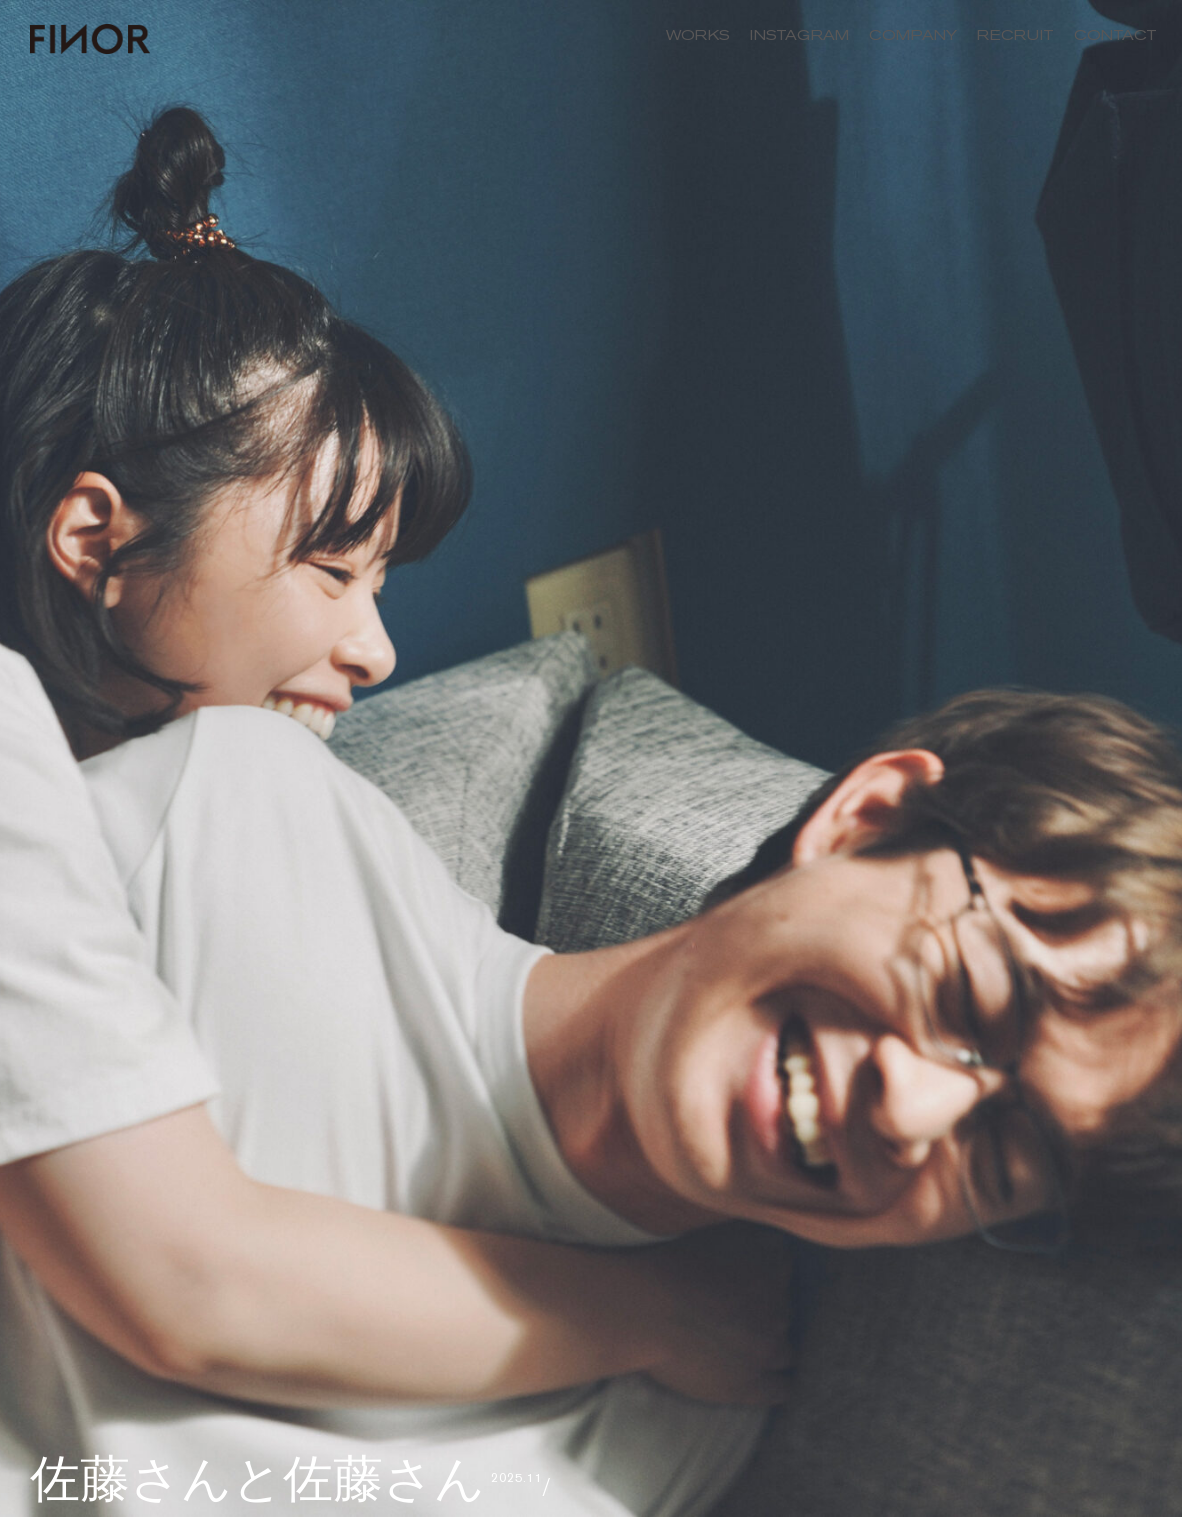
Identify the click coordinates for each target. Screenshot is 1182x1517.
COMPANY (913, 35)
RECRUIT (1015, 35)
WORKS (698, 35)
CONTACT (1115, 35)
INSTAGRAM (799, 35)
